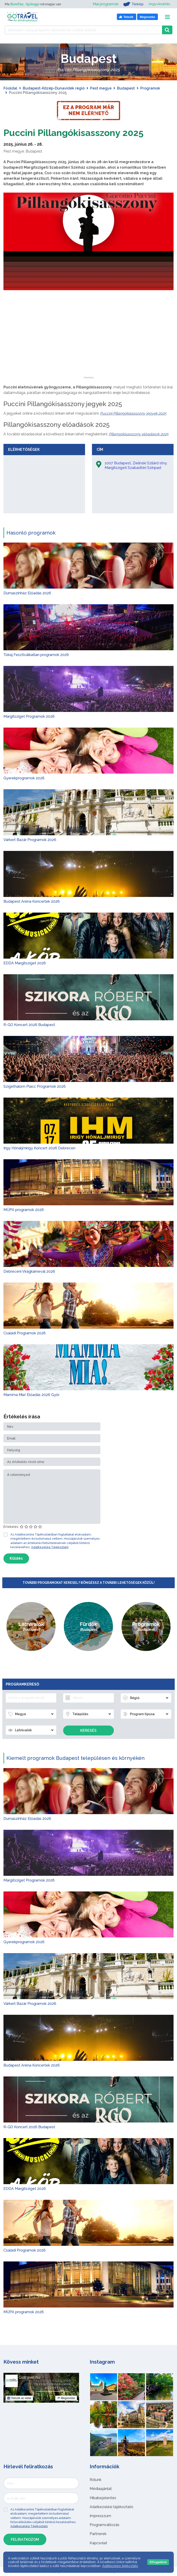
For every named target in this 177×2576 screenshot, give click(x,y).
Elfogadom (158, 2562)
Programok (150, 88)
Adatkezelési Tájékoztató (49, 1547)
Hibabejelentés (103, 2498)
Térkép (133, 4)
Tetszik (19, 2398)
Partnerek (98, 2534)
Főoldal (10, 88)
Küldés (16, 1558)
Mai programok (105, 4)
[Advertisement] (88, 347)
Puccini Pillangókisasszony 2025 (73, 132)
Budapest (126, 88)
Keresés (88, 1730)
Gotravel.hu (29, 2377)
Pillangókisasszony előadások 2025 (138, 434)
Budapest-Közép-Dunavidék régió (54, 88)
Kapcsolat (98, 2543)
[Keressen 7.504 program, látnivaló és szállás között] (83, 30)
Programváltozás (104, 2525)
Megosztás (66, 2398)
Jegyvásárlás (159, 4)
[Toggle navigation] (167, 17)
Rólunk (95, 2480)
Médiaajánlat (101, 2488)
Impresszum (100, 2516)
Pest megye (101, 88)
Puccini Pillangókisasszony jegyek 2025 (133, 413)
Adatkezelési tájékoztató (111, 2507)
